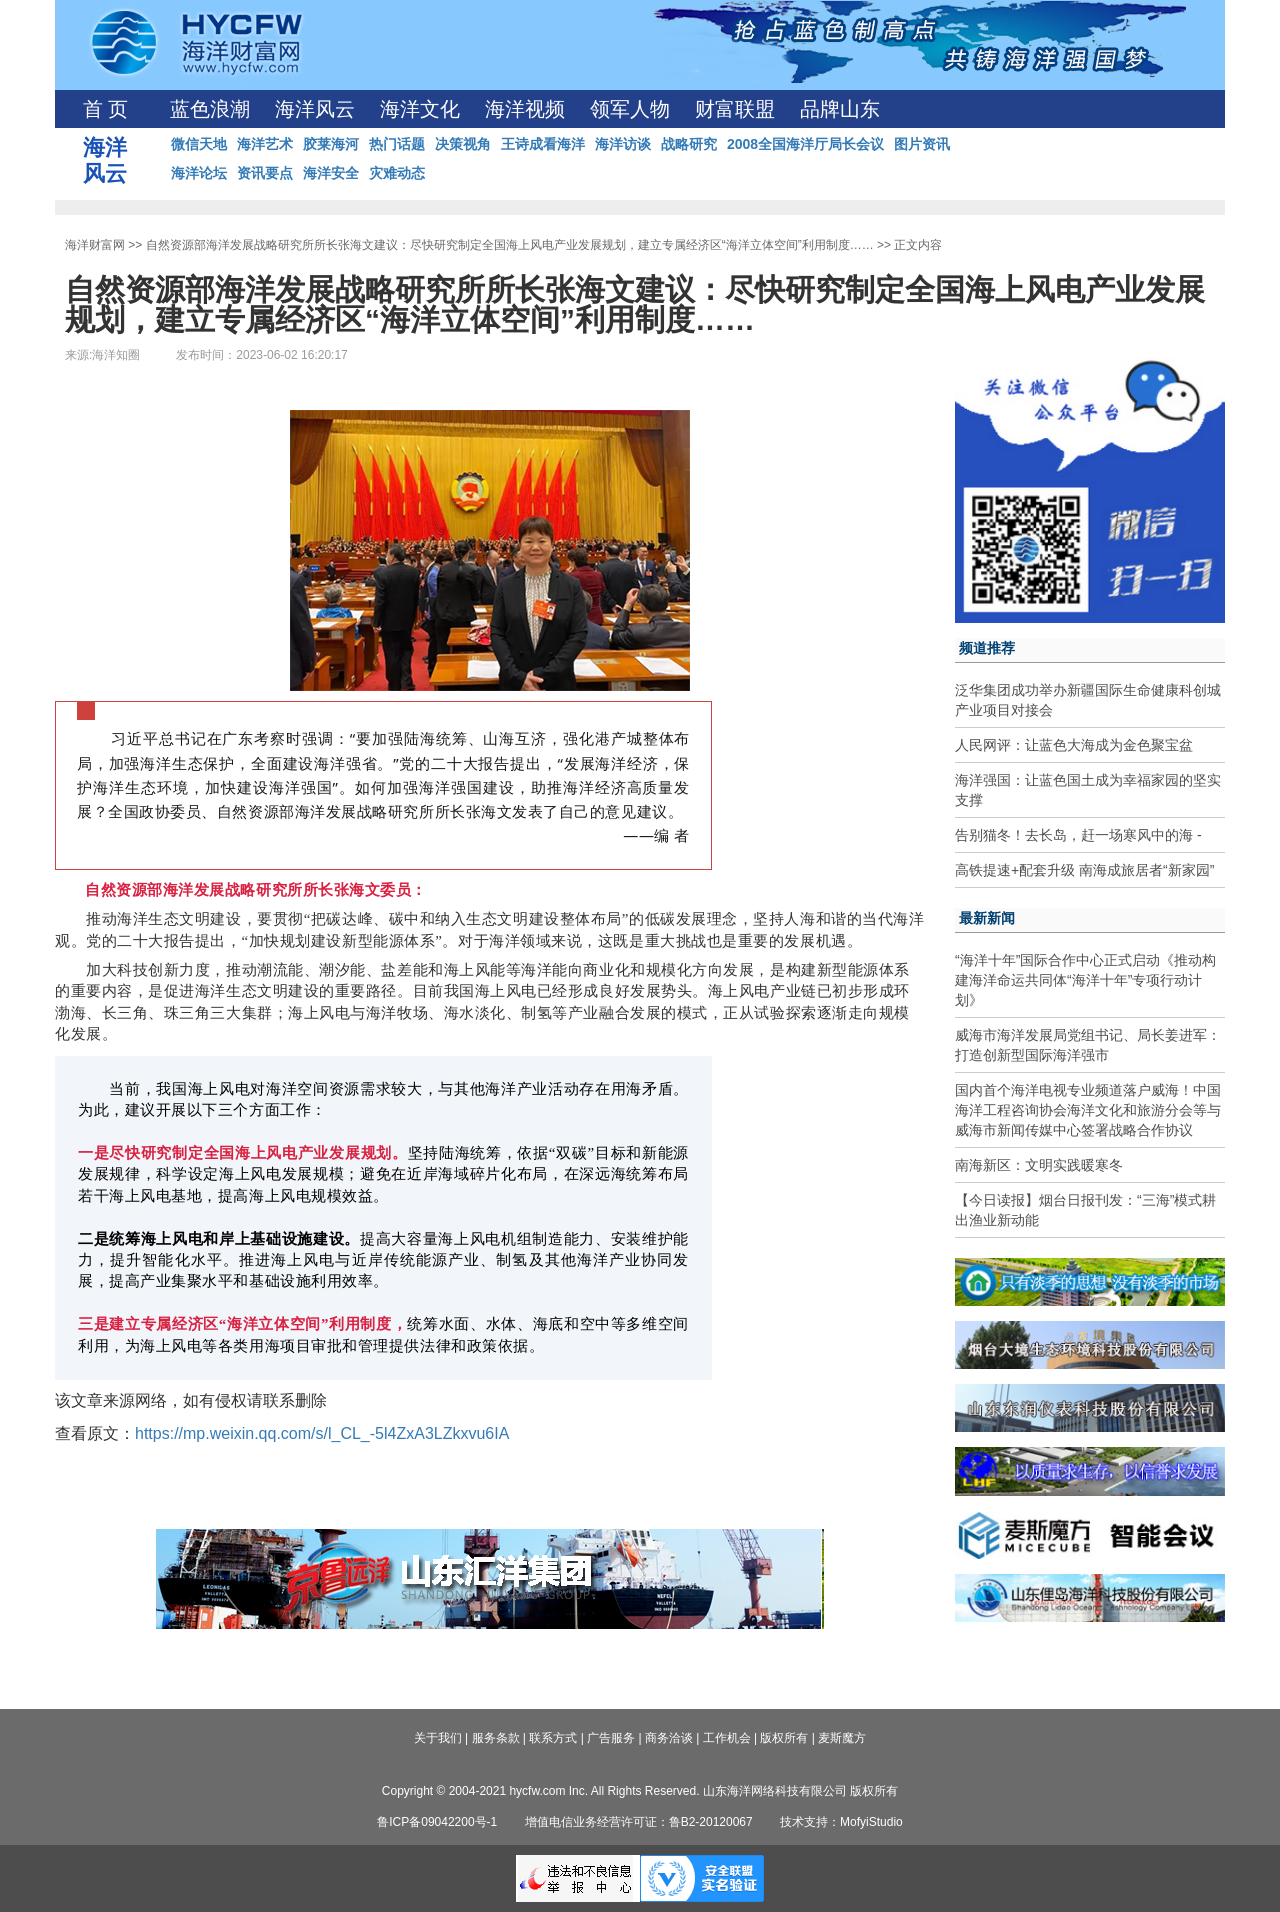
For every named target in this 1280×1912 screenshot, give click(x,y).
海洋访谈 (623, 144)
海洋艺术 (265, 144)
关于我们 (438, 1738)
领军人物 (630, 109)
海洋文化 (420, 109)
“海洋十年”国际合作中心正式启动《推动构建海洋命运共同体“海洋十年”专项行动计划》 (1085, 980)
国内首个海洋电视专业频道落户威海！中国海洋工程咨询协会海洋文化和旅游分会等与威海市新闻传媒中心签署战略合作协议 (1088, 1110)
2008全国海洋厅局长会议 (805, 144)
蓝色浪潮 (210, 109)
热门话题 (397, 144)
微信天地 (199, 144)
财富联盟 (735, 109)
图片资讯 (922, 144)
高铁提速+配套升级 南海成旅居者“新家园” (1084, 870)
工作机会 (727, 1738)
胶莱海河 (331, 144)
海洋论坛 (199, 173)
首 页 (105, 109)
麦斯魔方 (842, 1738)
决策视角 (463, 144)
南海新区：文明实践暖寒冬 (1039, 1165)
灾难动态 (397, 173)
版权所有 (784, 1738)
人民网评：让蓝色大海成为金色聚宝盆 (1074, 745)
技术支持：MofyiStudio (841, 1822)
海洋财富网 (95, 245)
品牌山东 (840, 109)
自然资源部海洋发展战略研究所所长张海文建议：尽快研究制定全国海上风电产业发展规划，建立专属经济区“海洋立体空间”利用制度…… (510, 245)
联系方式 (553, 1738)
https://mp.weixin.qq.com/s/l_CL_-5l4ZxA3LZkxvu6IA (322, 1433)
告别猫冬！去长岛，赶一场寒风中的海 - (1078, 835)
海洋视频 (525, 109)
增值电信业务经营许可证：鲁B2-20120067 (639, 1822)
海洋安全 (331, 173)
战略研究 (689, 144)
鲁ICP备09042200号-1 (437, 1822)
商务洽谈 (669, 1738)
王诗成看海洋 (543, 144)
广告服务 (611, 1738)
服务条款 (496, 1738)
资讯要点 (265, 173)
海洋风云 (315, 109)
